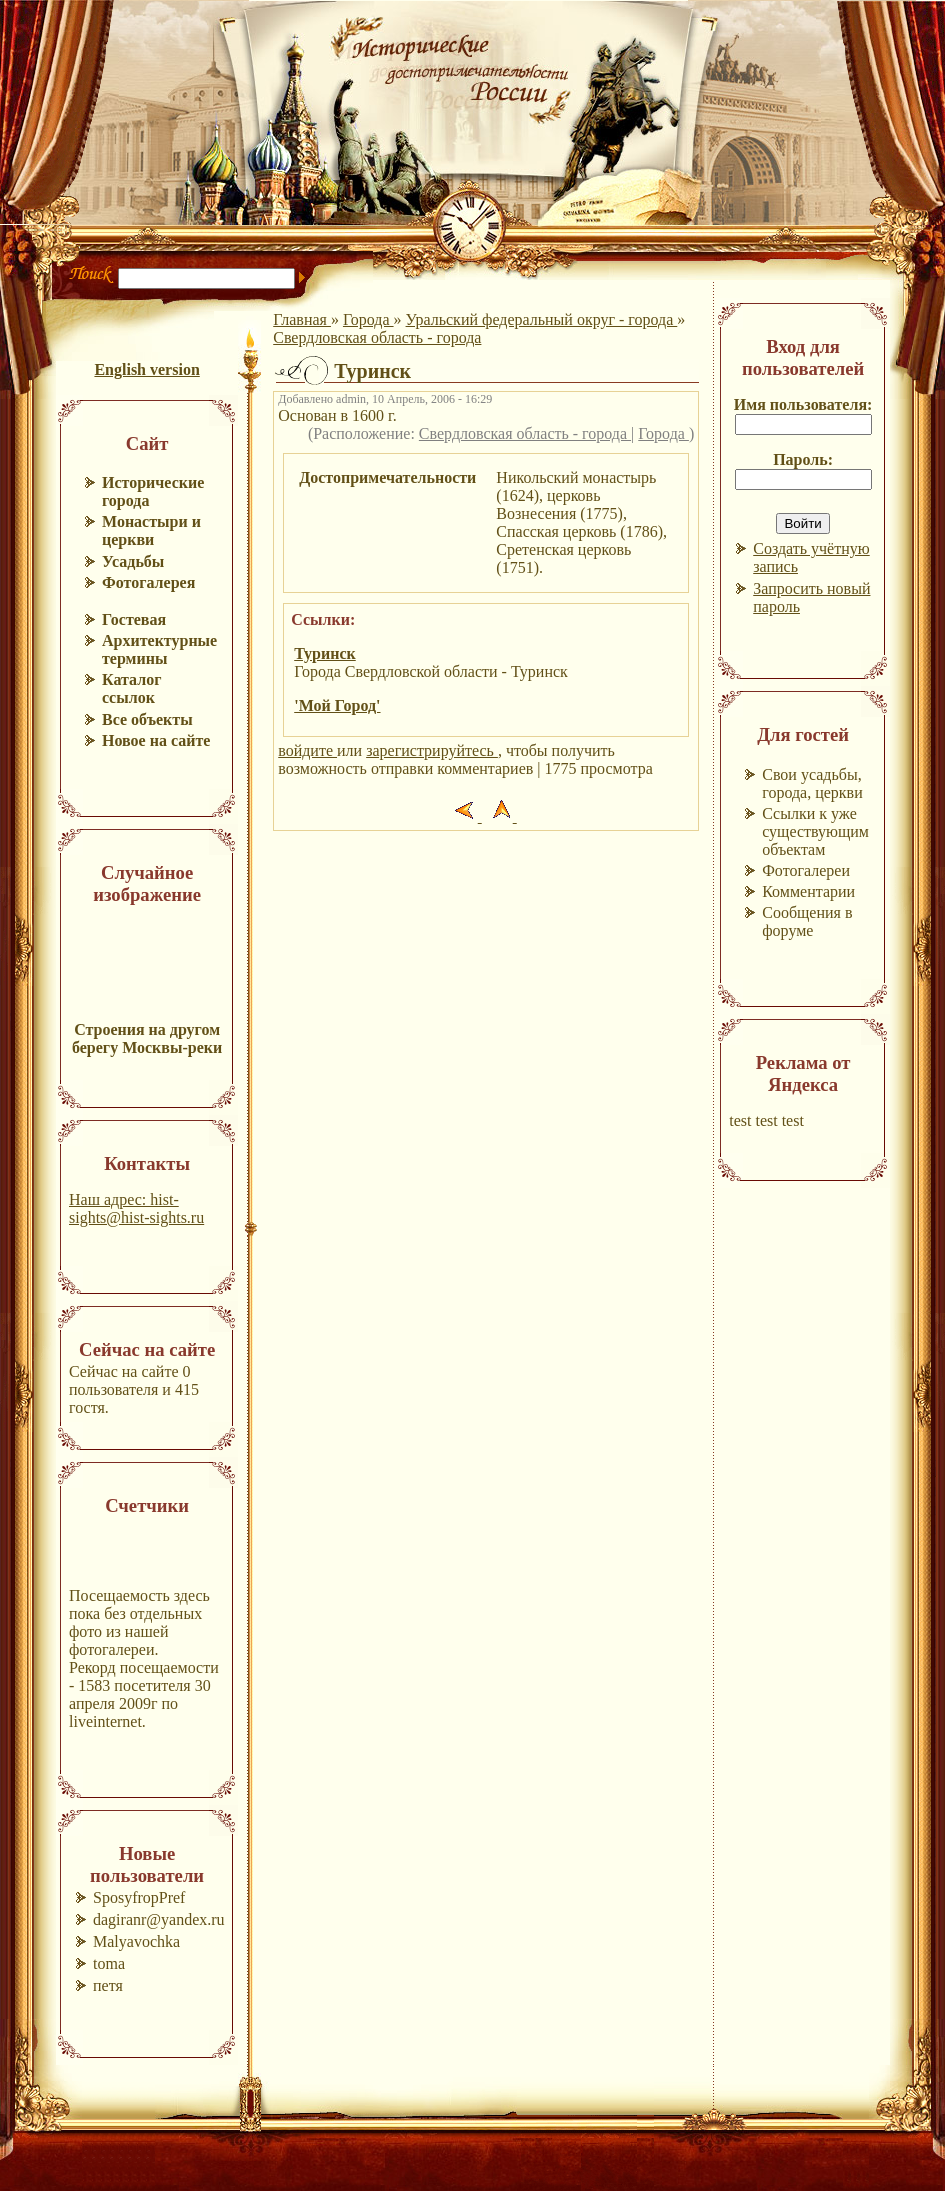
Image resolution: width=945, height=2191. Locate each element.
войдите (307, 750)
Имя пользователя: (803, 404)
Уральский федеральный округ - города (542, 319)
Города (368, 319)
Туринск (325, 653)
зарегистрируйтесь (432, 750)
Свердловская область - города (377, 337)
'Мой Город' (337, 705)
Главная (302, 319)
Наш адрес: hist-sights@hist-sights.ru (136, 1208)
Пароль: (803, 459)
